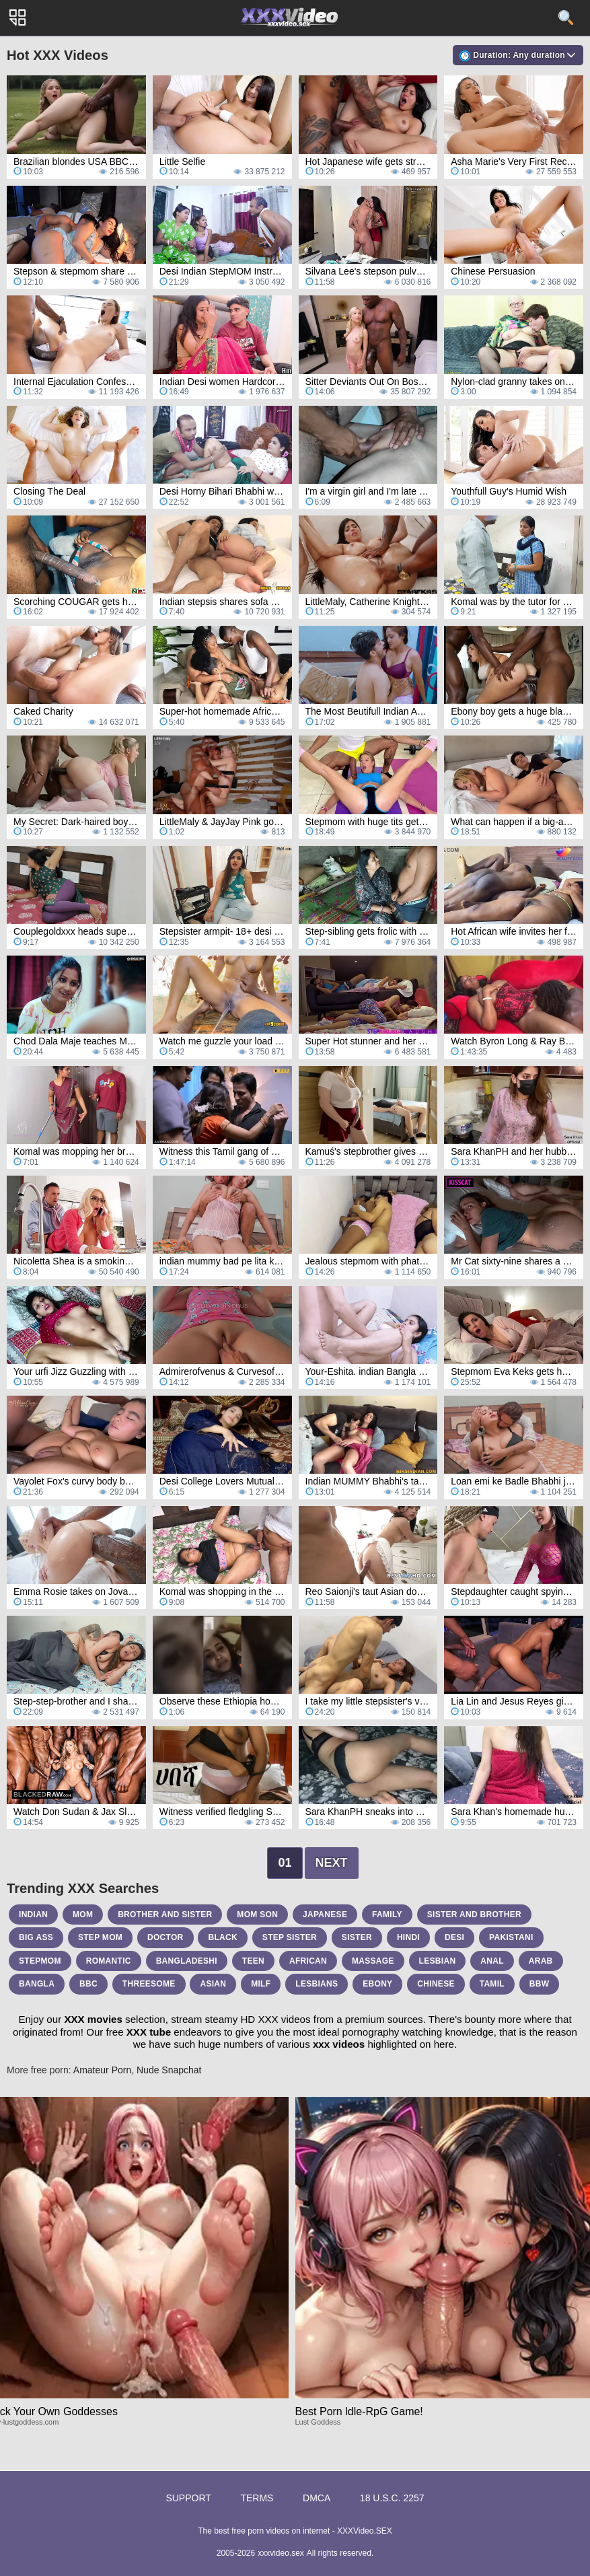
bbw (539, 1984)
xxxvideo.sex (281, 2553)
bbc (88, 1984)
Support (188, 2498)
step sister (289, 1937)
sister (357, 1937)
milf (260, 1984)
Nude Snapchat (169, 2070)
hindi (408, 1937)
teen (253, 1961)
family (387, 1914)
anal (492, 1961)
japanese (325, 1914)
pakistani (511, 1937)
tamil (492, 1984)
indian (33, 1914)
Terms (256, 2498)
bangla (36, 1984)
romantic (108, 1961)
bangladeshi (186, 1961)
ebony (377, 1984)
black (222, 1937)
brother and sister (165, 1914)
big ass (36, 1937)
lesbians (316, 1984)
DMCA (316, 2498)
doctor (165, 1937)
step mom (100, 1937)
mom (83, 1914)
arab (541, 1961)
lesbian (437, 1961)
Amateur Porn (102, 2070)
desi (454, 1937)
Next (332, 1862)
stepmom (40, 1961)
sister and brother (474, 1914)
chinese (435, 1984)
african (308, 1961)
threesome (149, 1984)
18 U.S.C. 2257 (392, 2498)
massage (373, 1961)
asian (213, 1984)
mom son (257, 1914)
